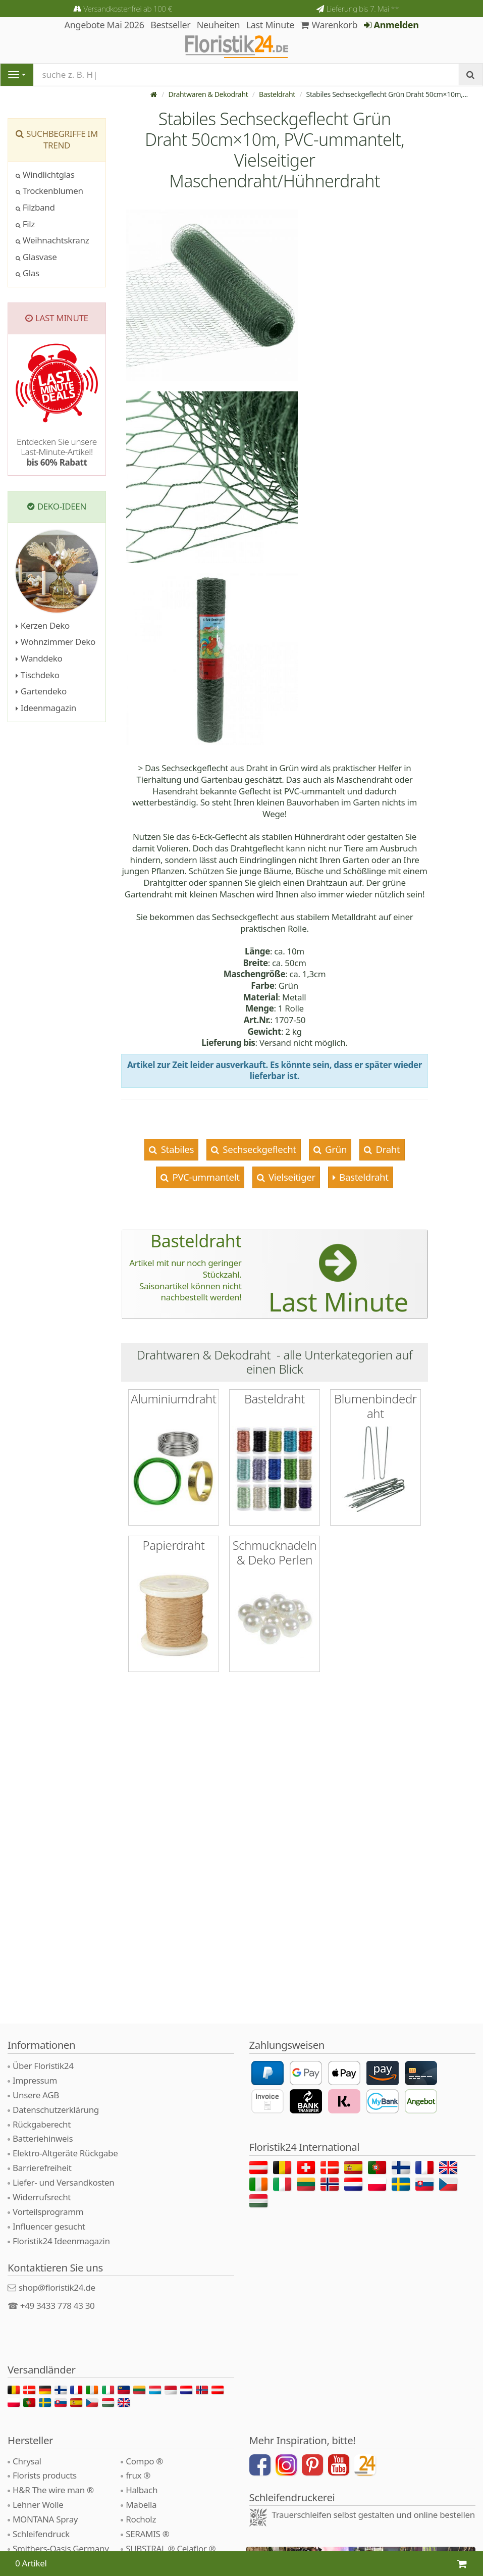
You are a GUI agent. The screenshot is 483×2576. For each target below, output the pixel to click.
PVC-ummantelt (205, 1177)
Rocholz (141, 2519)
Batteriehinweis (43, 2138)
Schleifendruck (41, 2534)
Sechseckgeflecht (258, 1149)
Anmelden (391, 25)
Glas (27, 273)
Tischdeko (38, 675)
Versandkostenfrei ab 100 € (128, 9)
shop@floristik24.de (57, 2287)
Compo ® (144, 2461)
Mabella (141, 2504)
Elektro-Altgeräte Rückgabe (65, 2153)
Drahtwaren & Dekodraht (208, 94)
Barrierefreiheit (42, 2168)
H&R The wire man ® (53, 2490)
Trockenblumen (49, 190)
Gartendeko (41, 691)
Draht (386, 1149)
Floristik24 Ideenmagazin (61, 2241)
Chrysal (27, 2461)
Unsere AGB (36, 2095)
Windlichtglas (45, 174)
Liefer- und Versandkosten (63, 2182)
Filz (25, 224)
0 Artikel (31, 2563)
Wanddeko (39, 658)
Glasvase (36, 257)
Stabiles (176, 1149)
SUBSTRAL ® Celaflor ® (171, 2548)
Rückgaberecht (42, 2124)
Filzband (35, 207)
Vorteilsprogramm (48, 2211)
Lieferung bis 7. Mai (363, 9)
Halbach (141, 2490)
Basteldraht (277, 94)
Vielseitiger (290, 1177)
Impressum (35, 2080)
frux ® (138, 2475)
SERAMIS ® (147, 2534)
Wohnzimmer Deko (55, 641)
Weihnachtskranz (52, 240)
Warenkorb (328, 25)
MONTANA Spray (45, 2519)
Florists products (45, 2475)
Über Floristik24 (43, 2066)
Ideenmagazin (46, 708)
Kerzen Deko (43, 625)
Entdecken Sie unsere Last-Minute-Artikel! (57, 452)
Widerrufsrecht (42, 2197)
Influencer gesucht (49, 2226)
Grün (335, 1149)
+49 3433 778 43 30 (57, 2305)
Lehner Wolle (38, 2504)
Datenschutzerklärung (56, 2109)
